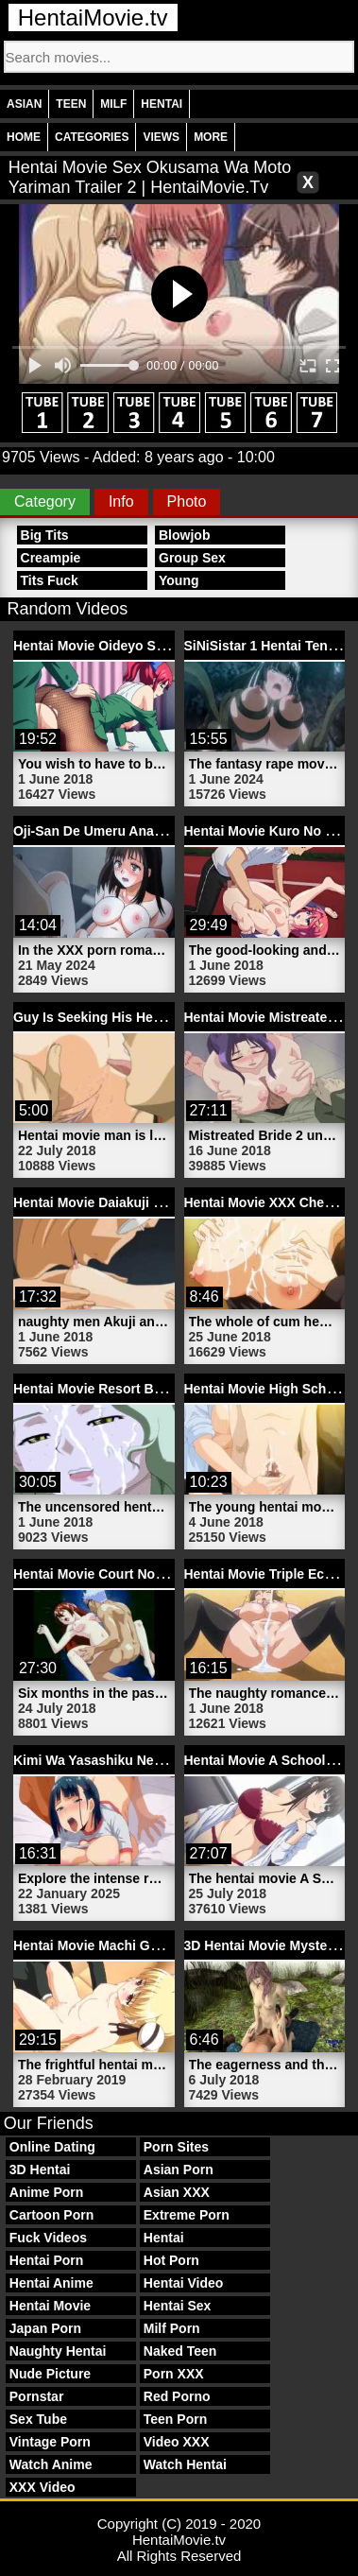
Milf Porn (172, 2328)
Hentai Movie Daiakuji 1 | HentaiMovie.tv (138, 1202)
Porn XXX (174, 2373)
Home (24, 137)
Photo (187, 501)
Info (121, 501)
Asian (24, 104)
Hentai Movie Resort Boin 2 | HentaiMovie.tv (151, 1388)
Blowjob (184, 535)
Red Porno (177, 2396)
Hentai (161, 104)
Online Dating (52, 2146)
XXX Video (42, 2487)
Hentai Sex (178, 2305)
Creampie (51, 557)
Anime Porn (46, 2192)
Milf (113, 104)
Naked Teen (180, 2351)
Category (45, 501)
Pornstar (36, 2396)
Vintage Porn (50, 2441)
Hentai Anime (51, 2283)
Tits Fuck (49, 580)
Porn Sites (176, 2146)
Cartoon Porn (51, 2214)
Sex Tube (38, 2419)
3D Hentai (40, 2169)
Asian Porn (178, 2169)
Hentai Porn (46, 2260)
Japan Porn (45, 2328)
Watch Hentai (185, 2464)
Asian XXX (177, 2192)
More (211, 137)
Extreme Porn (187, 2214)
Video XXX (177, 2441)
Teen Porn (175, 2419)
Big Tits (45, 535)
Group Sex (192, 557)
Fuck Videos (48, 2237)
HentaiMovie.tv (93, 17)
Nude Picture (50, 2373)
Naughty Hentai (58, 2351)
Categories (91, 137)
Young (179, 580)
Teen (71, 104)
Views (161, 137)
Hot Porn (171, 2260)
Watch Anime (51, 2464)
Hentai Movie (50, 2305)
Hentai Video (184, 2283)
